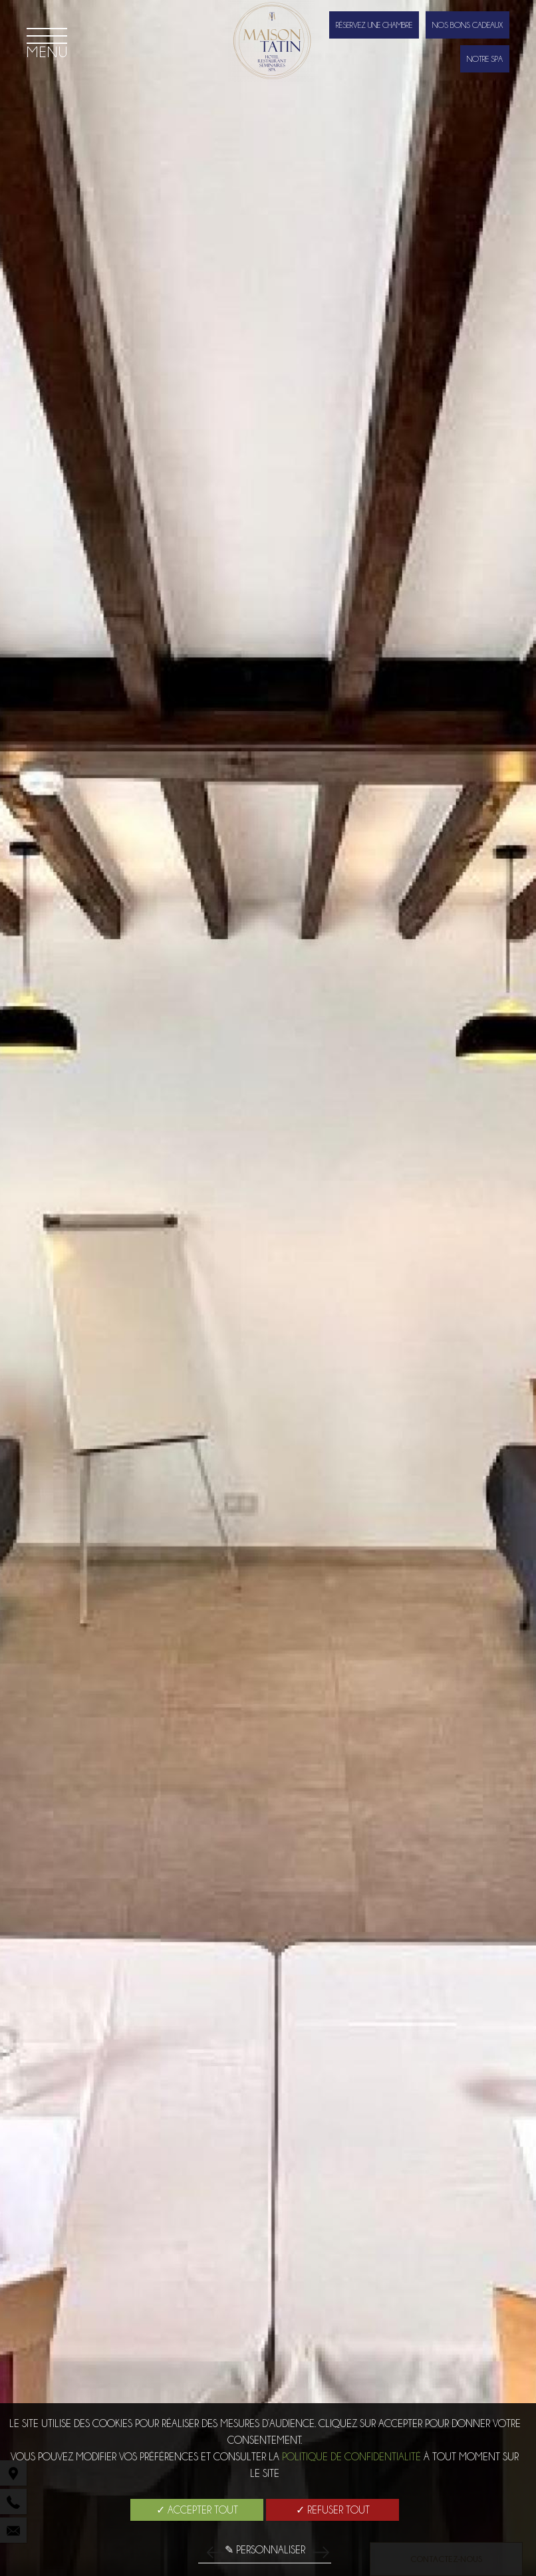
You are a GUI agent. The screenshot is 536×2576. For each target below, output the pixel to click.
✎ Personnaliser (265, 2550)
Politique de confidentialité (351, 2457)
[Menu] (47, 42)
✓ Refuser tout (333, 2510)
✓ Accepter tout (197, 2510)
